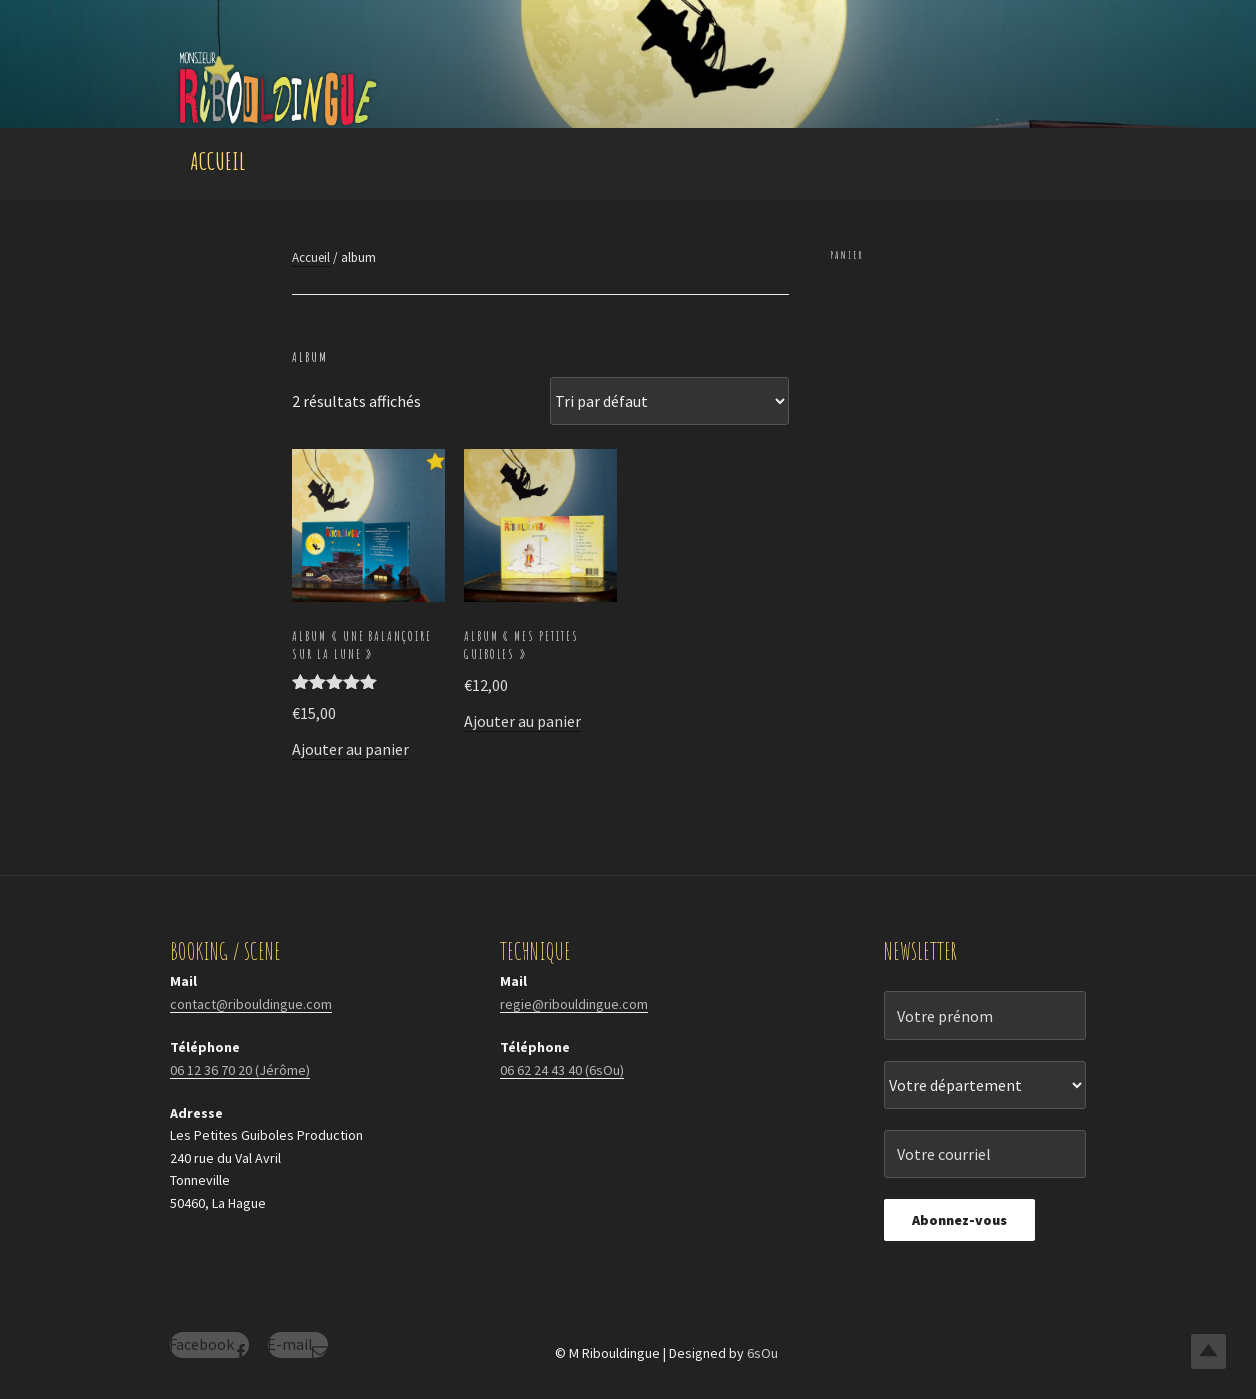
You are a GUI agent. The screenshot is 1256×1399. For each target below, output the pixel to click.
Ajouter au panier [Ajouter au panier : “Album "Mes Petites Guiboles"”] (522, 721)
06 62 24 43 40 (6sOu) (562, 1070)
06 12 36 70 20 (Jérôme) (240, 1070)
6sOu (762, 1353)
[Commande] (669, 401)
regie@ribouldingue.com (574, 1004)
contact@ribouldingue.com (251, 1004)
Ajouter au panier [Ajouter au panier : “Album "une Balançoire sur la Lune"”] (350, 749)
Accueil (217, 161)
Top (1208, 1351)
